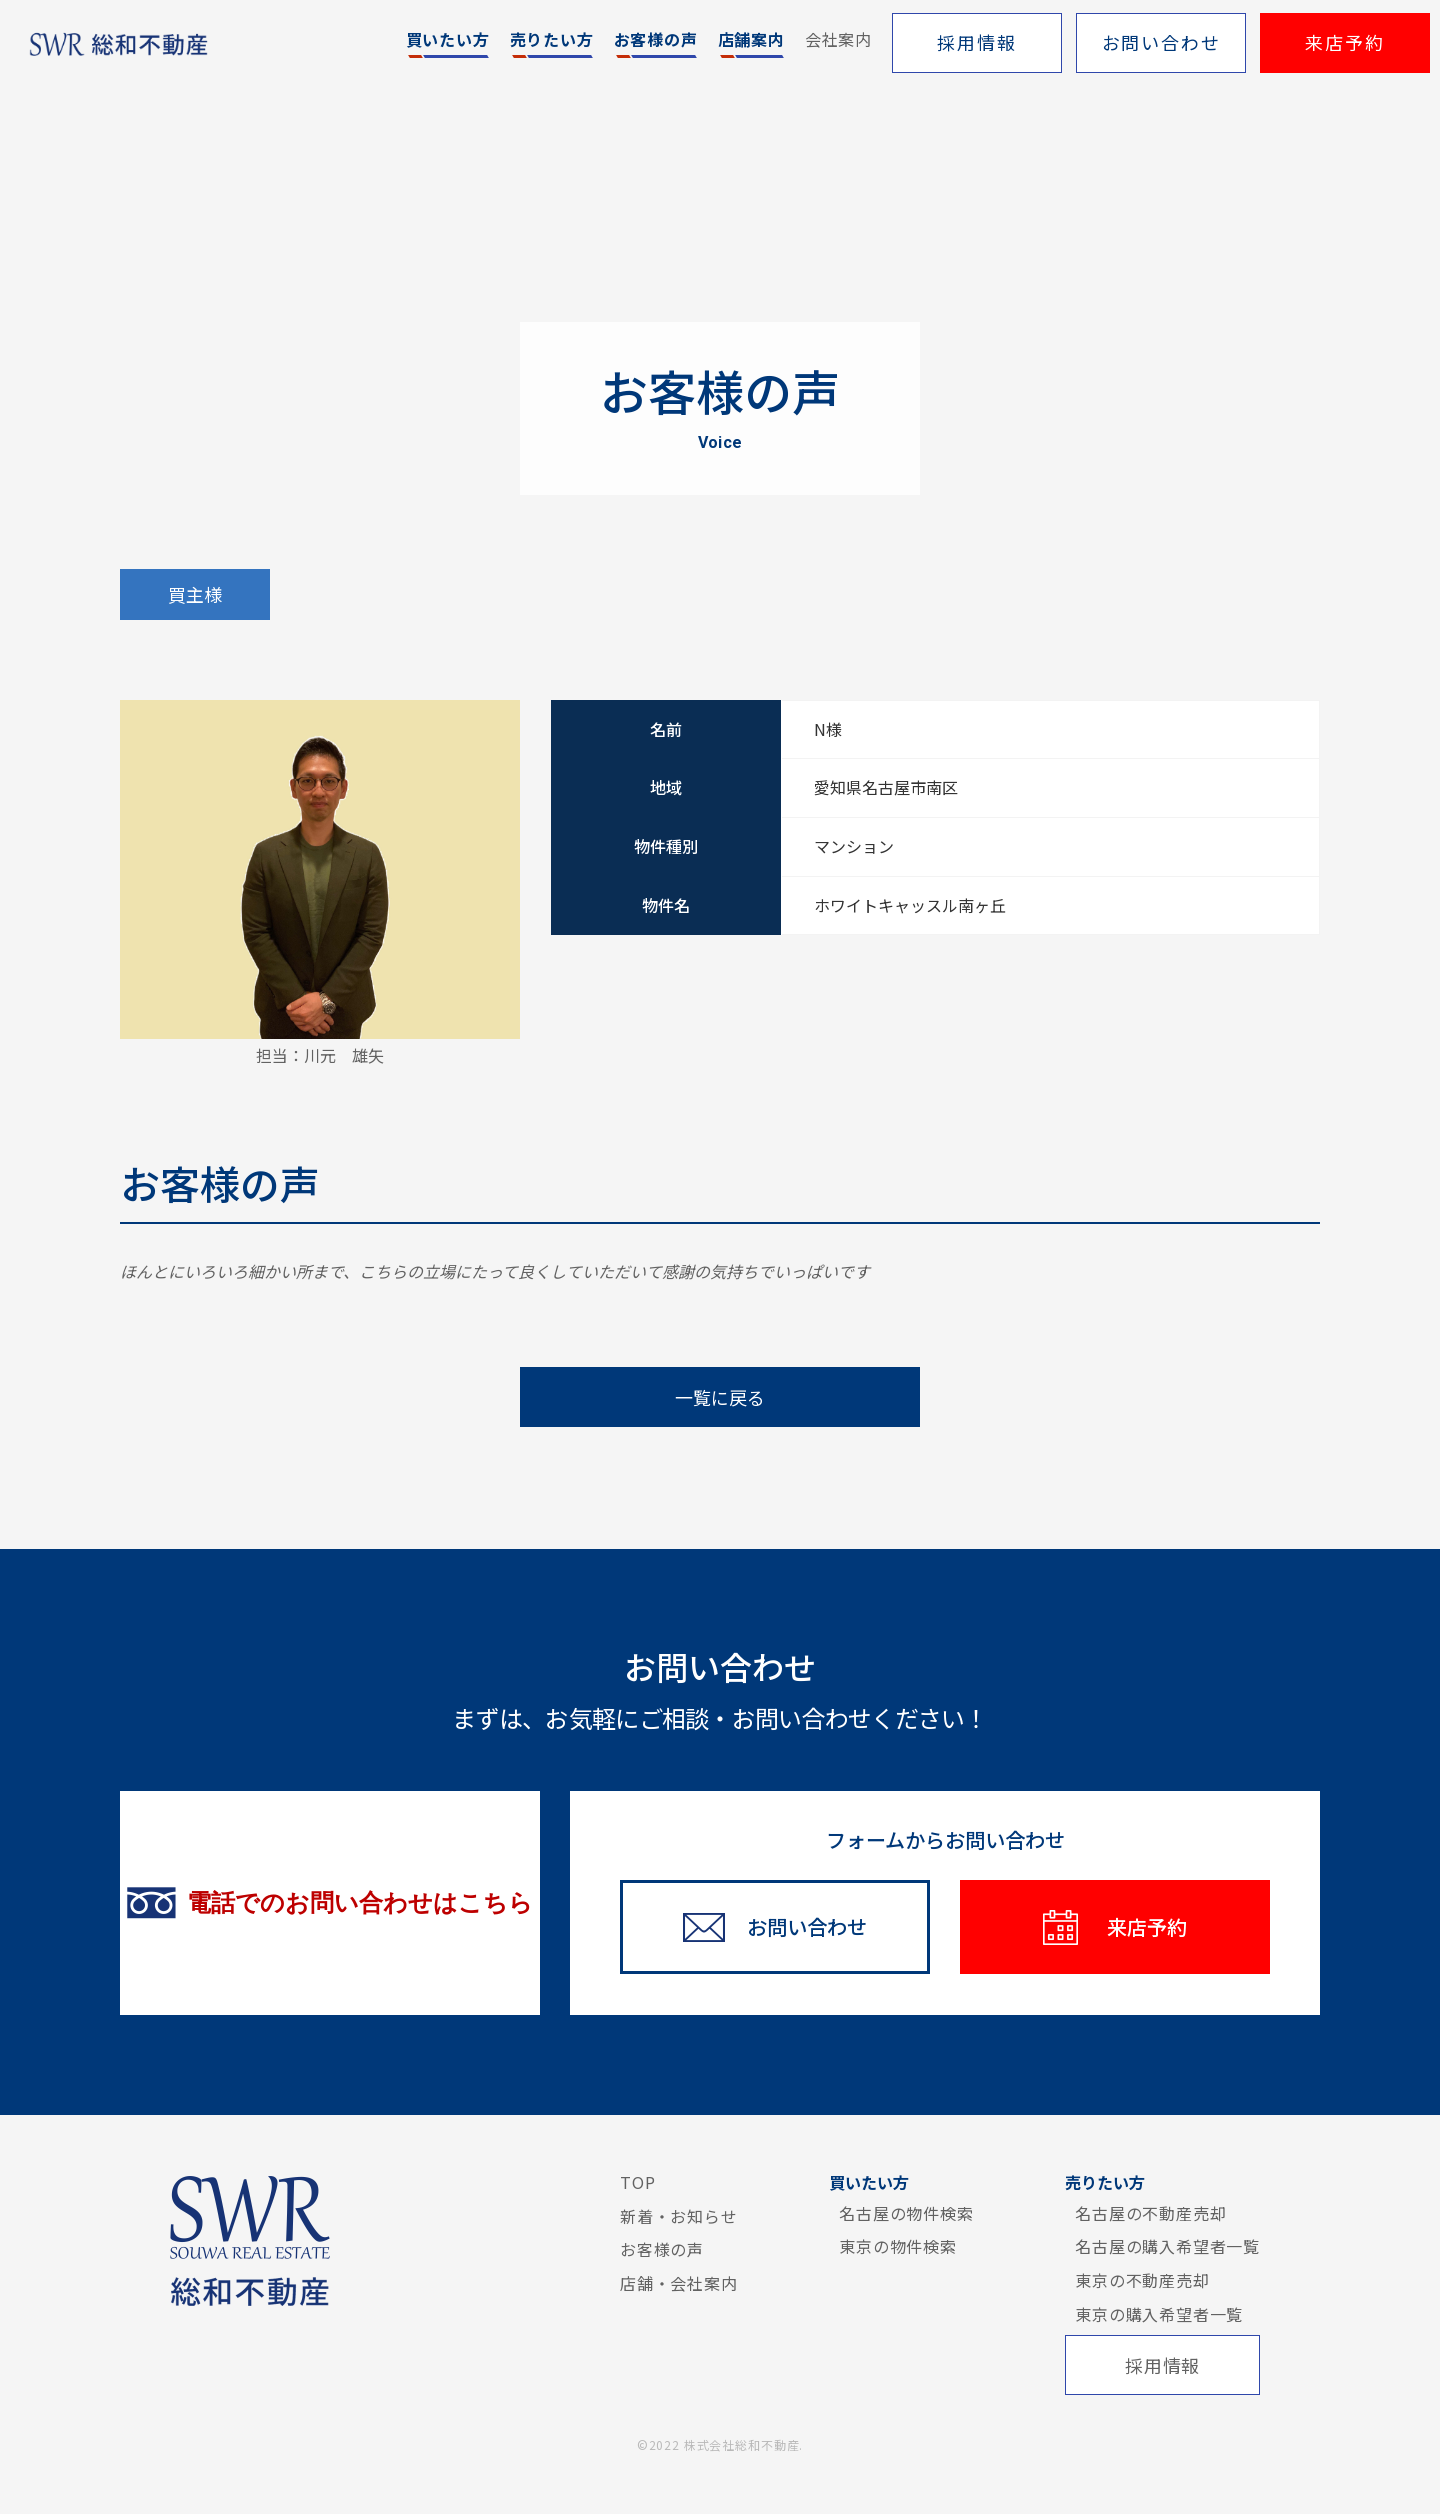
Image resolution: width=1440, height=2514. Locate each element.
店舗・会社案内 (679, 2283)
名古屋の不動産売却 (1150, 2213)
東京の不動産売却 (1142, 2280)
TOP (637, 2182)
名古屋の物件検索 (906, 2213)
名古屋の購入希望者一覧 (1167, 2246)
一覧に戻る (720, 1397)
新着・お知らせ (679, 2216)
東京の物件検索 (898, 2246)
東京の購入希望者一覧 (1159, 2314)
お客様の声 (662, 2249)
